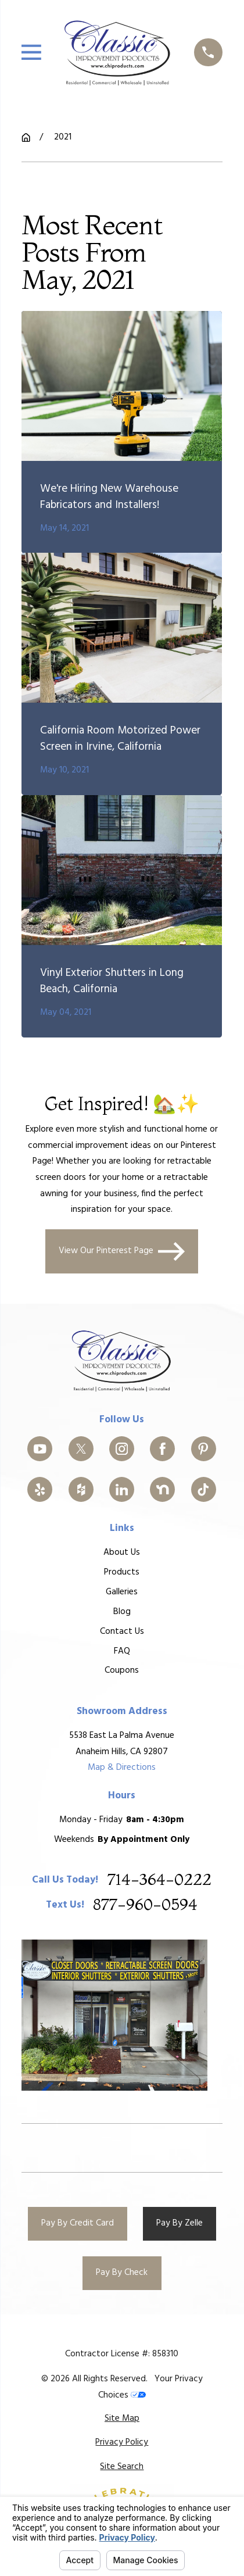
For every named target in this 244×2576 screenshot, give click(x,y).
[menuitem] (121, 2419)
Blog (122, 1611)
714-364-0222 (159, 1880)
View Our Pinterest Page (122, 1250)
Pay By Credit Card (77, 2223)
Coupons (122, 1670)
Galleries (122, 1592)
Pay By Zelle (179, 2223)
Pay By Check (122, 2273)
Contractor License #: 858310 (121, 2354)
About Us (121, 1552)
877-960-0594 (146, 1905)
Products (121, 1572)
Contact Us (122, 1631)
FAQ (122, 1651)
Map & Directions (122, 1767)
